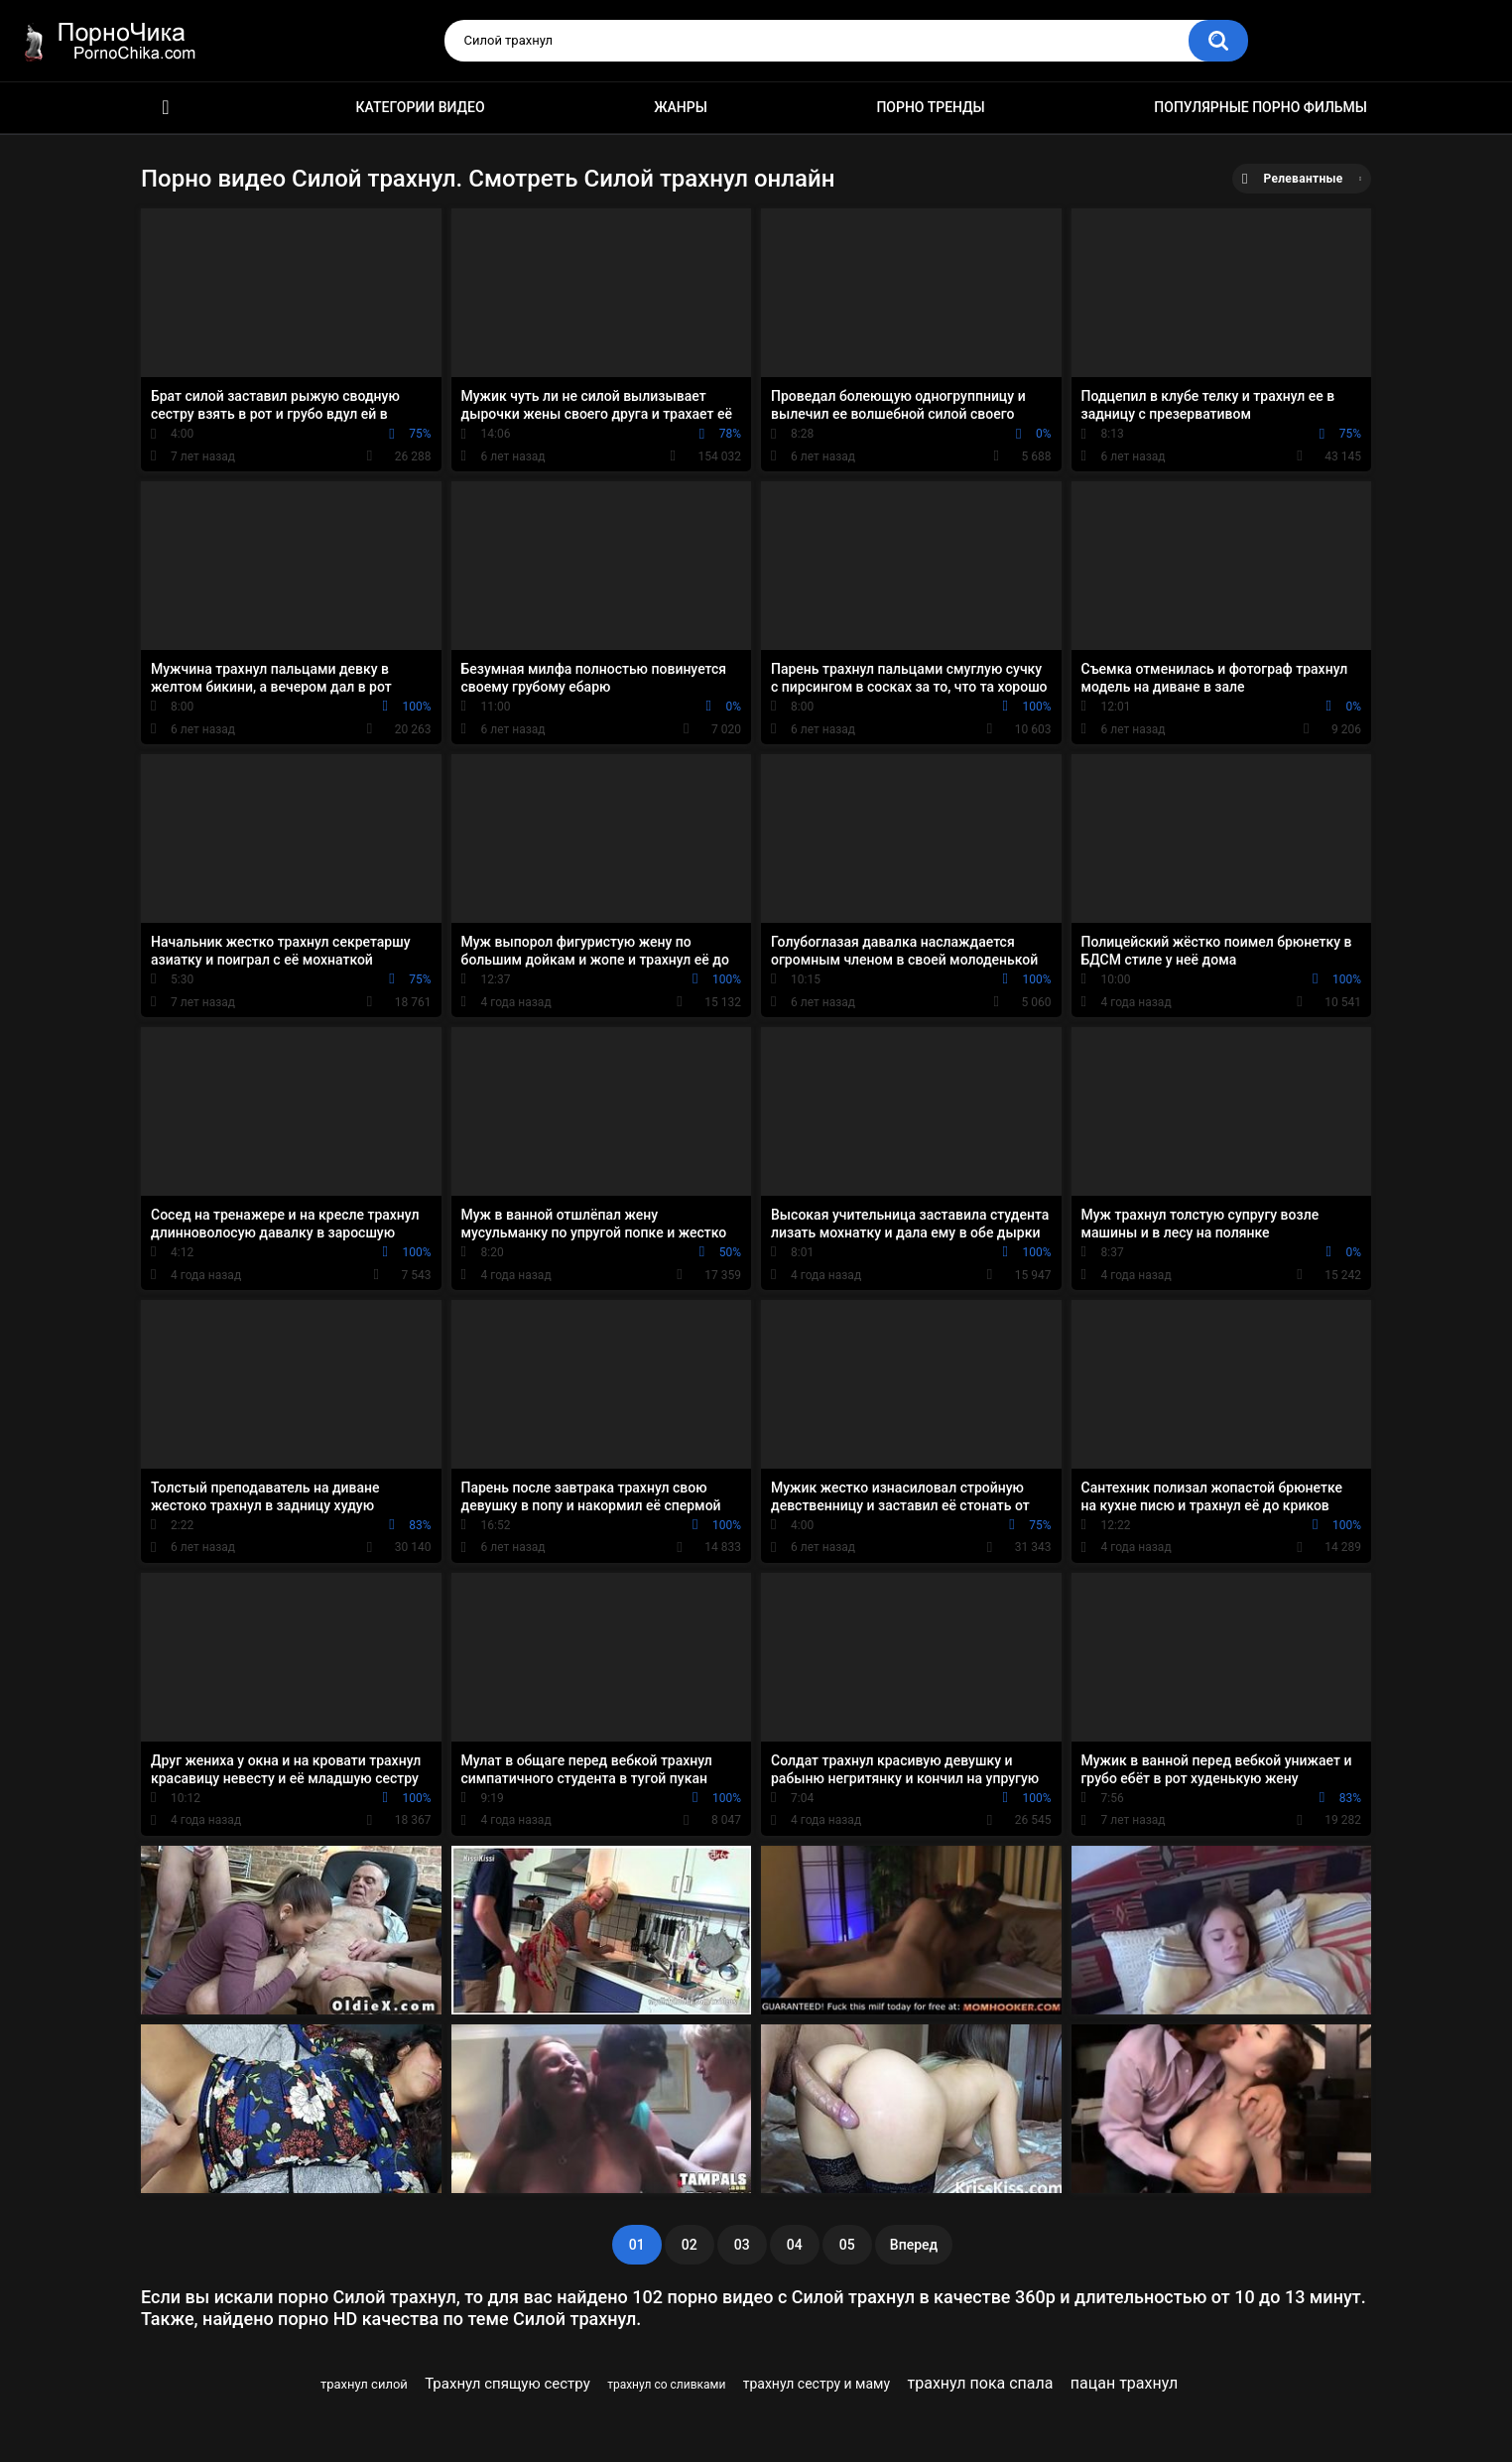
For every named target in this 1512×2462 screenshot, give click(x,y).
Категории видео (420, 107)
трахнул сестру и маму (816, 2384)
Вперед (914, 2245)
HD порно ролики (165, 107)
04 (795, 2245)
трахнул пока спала (981, 2383)
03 (742, 2245)
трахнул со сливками (666, 2385)
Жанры (680, 107)
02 (689, 2245)
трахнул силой (364, 2384)
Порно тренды (930, 107)
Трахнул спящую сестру (507, 2384)
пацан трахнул (1124, 2383)
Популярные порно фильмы (1260, 107)
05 (847, 2245)
